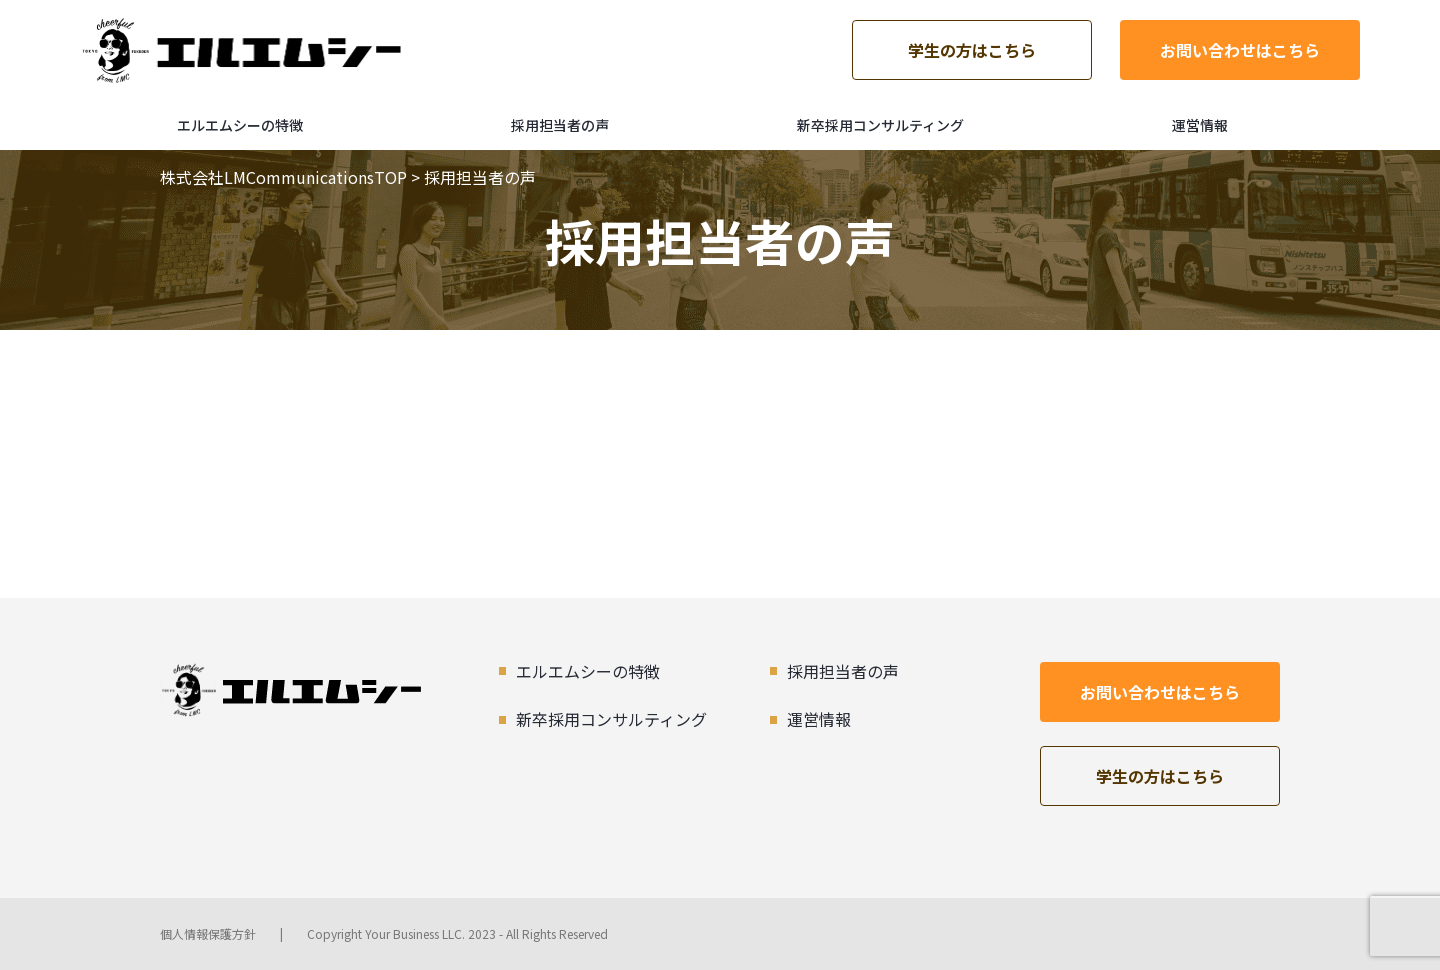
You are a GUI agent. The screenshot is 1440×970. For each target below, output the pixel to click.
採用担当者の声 (560, 125)
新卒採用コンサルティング (880, 125)
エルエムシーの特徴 (240, 125)
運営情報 (1200, 125)
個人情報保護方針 (208, 934)
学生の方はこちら (972, 50)
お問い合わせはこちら (1240, 50)
